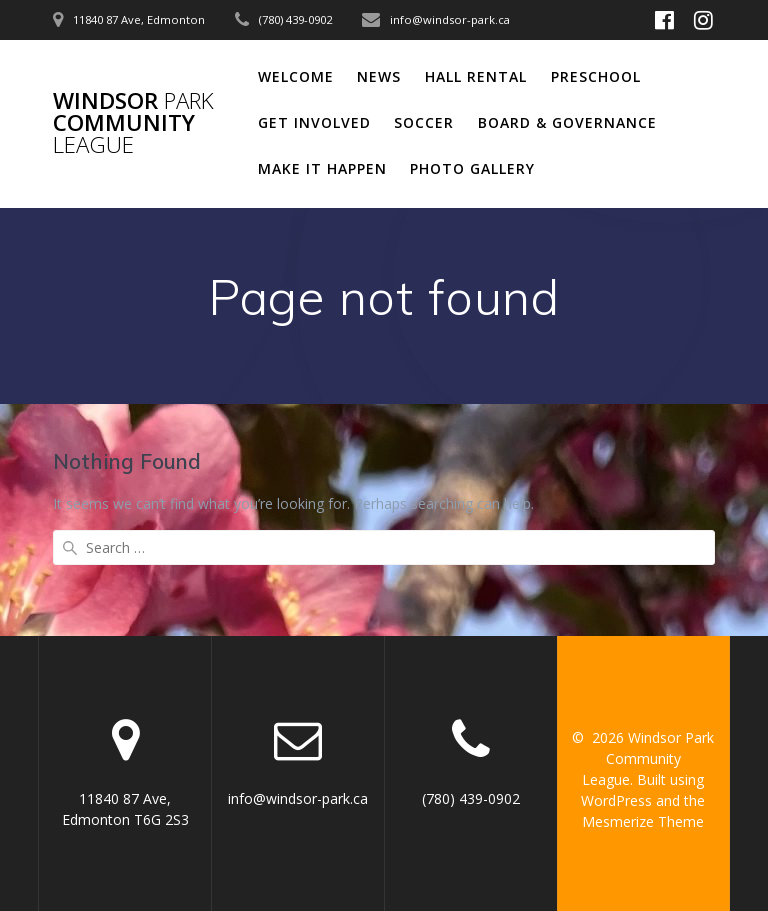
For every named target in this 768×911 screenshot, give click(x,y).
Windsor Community (133, 123)
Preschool (596, 76)
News (379, 76)
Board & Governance (567, 122)
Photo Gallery (472, 168)
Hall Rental (476, 76)
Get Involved (314, 122)
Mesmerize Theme (643, 821)
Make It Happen (322, 168)
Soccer (424, 122)
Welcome (296, 76)
